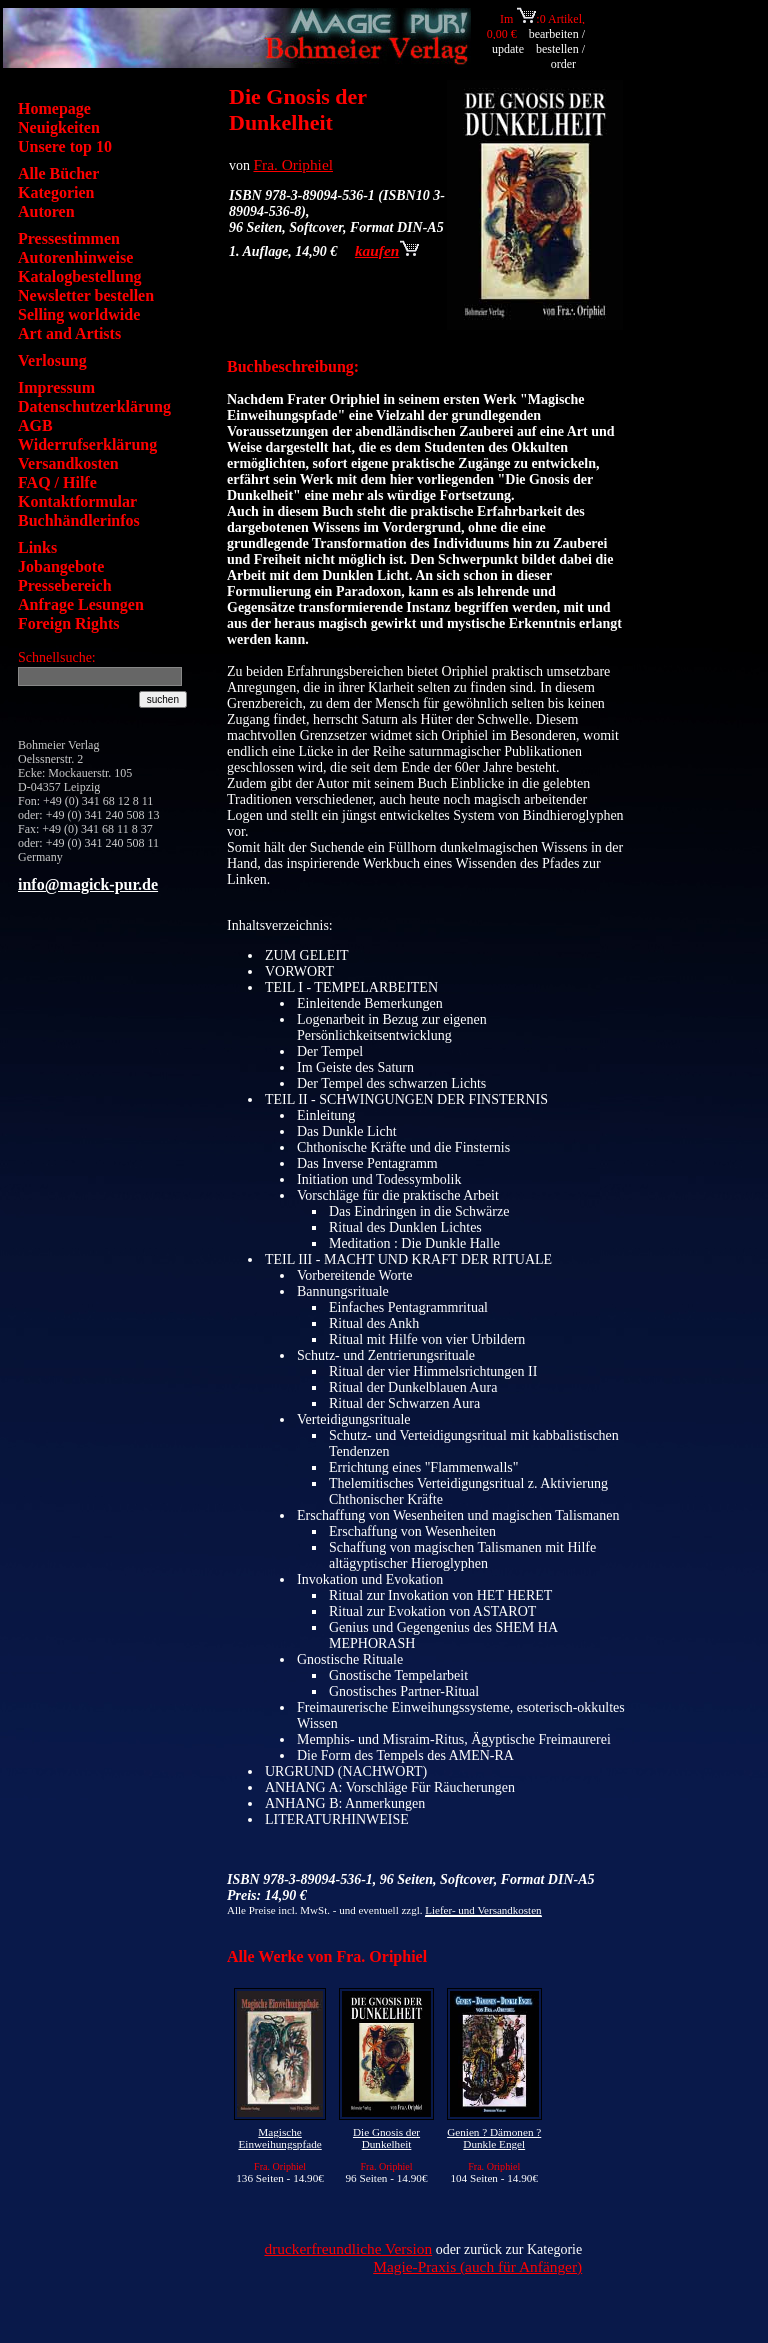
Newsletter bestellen (86, 295)
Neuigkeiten (59, 127)
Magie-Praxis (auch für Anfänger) (477, 2266)
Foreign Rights (68, 623)
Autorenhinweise (75, 257)
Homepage (54, 108)
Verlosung (52, 360)
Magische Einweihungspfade (279, 2138)
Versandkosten (68, 463)
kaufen (387, 250)
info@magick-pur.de (88, 884)
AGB (35, 425)
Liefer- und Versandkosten (483, 1910)
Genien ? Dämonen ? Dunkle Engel (494, 2138)
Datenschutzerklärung (94, 406)
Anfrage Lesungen (81, 604)
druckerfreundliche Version (348, 2248)
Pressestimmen (69, 238)
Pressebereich (65, 585)
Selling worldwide (79, 314)
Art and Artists (69, 333)
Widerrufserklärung (87, 444)
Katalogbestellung (80, 276)
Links (37, 547)
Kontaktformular (77, 501)
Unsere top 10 (65, 146)
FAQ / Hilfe (57, 482)
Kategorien (56, 192)
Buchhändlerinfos (79, 520)
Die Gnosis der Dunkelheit (386, 2138)
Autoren (46, 211)
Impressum (56, 387)
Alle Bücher (58, 173)
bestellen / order (560, 56)
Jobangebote (61, 566)
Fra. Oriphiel (294, 164)
